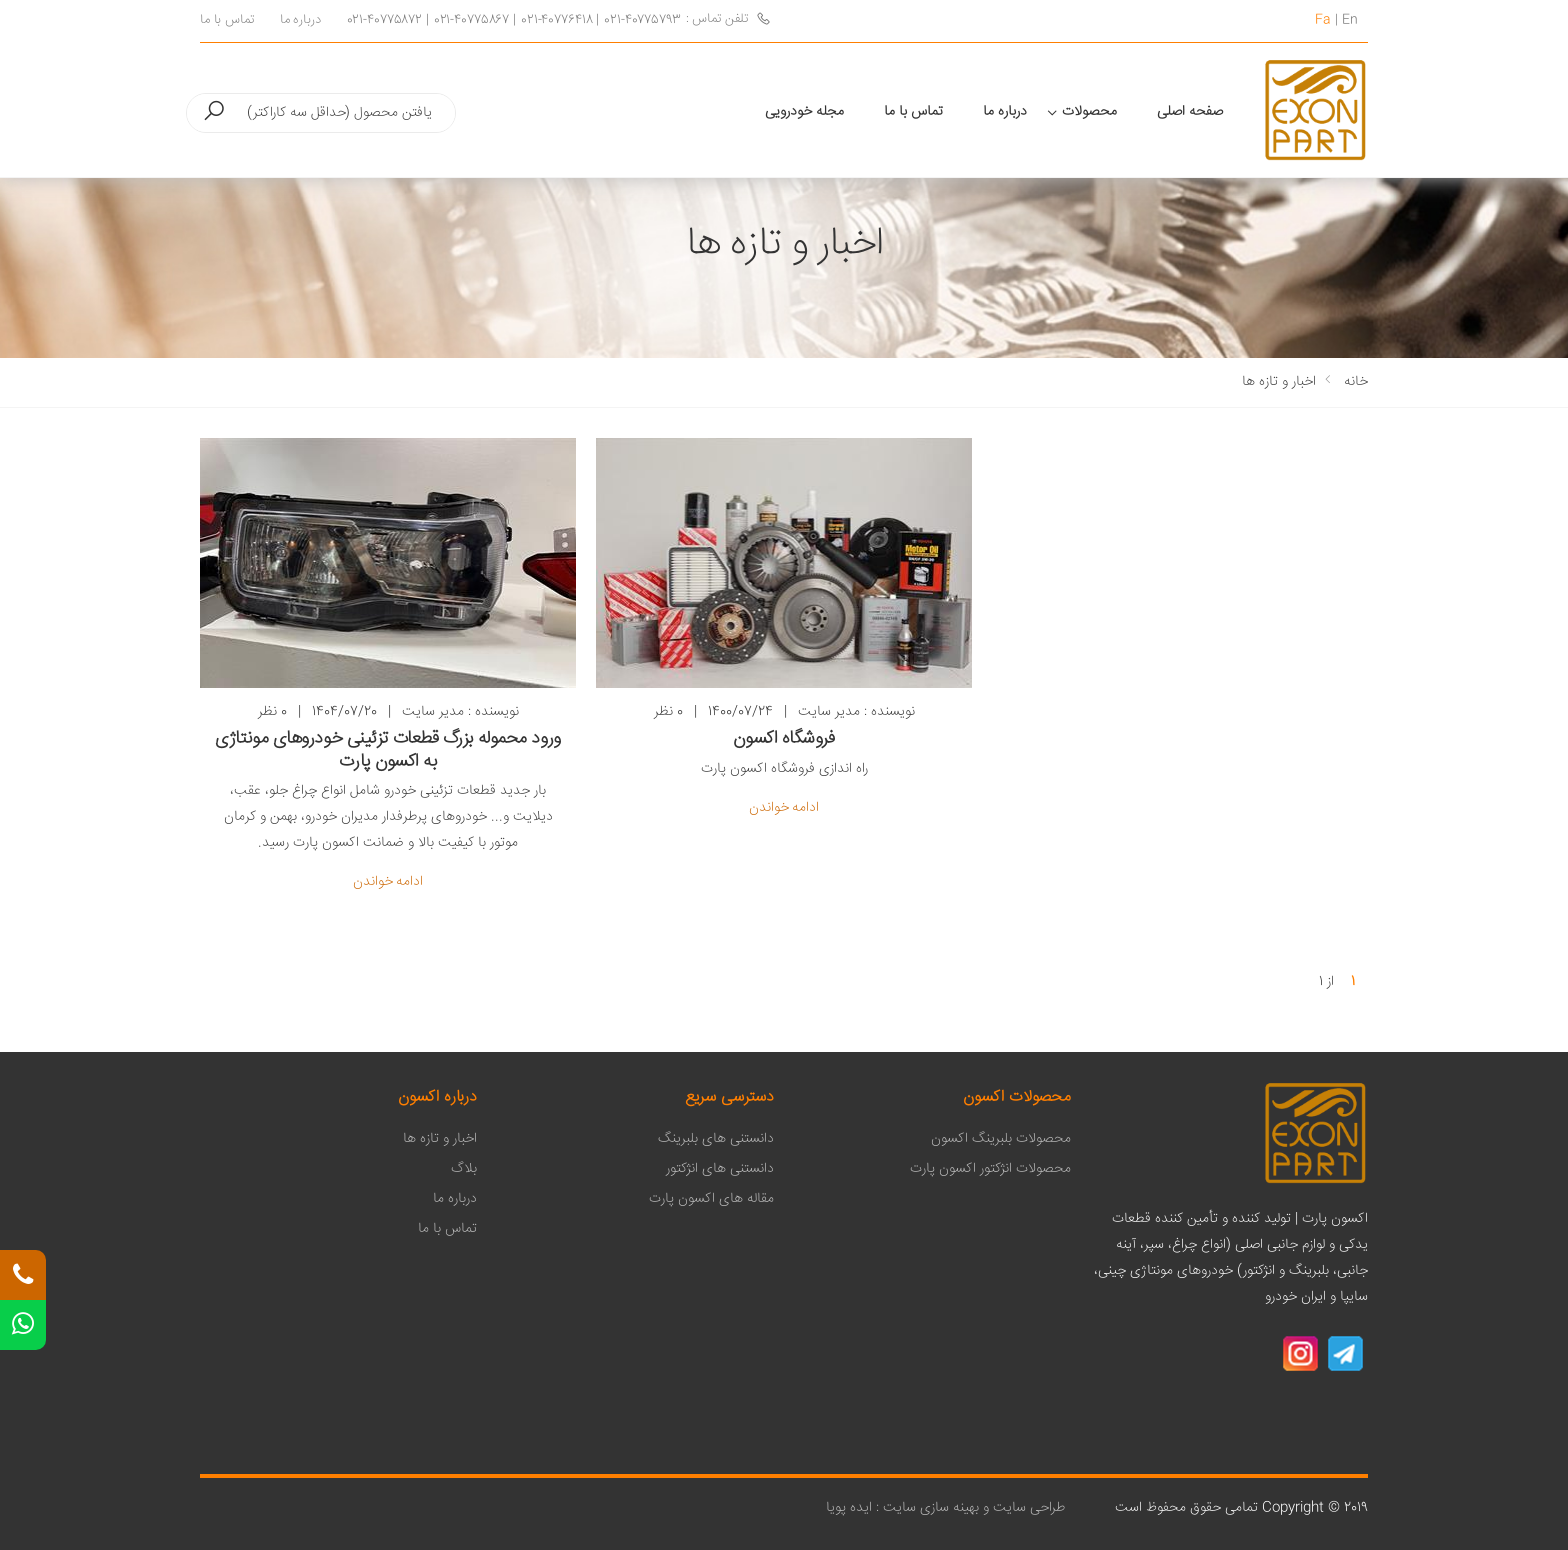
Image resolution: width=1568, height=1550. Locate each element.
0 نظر (272, 712)
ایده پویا (849, 1508)
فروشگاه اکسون (783, 739)
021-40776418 (556, 20)
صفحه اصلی (1190, 112)
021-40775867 (471, 20)
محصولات (1089, 112)
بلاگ (464, 1169)
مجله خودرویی (804, 112)
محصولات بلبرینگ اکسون (1001, 1139)
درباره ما (300, 20)
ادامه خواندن (387, 882)
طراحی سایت (1027, 1508)
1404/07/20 (344, 712)
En (1350, 20)
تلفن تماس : (728, 19)
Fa (1323, 20)
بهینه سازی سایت (931, 1508)
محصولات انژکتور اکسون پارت (990, 1169)
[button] (214, 112)
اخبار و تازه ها (1279, 382)
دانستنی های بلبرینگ (716, 1139)
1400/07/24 (740, 712)
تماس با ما (227, 20)
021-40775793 (642, 20)
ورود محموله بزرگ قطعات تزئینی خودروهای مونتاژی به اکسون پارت (387, 750)
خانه (1356, 382)
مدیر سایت (433, 712)
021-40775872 (384, 20)
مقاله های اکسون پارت (711, 1199)
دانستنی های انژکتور (720, 1169)
